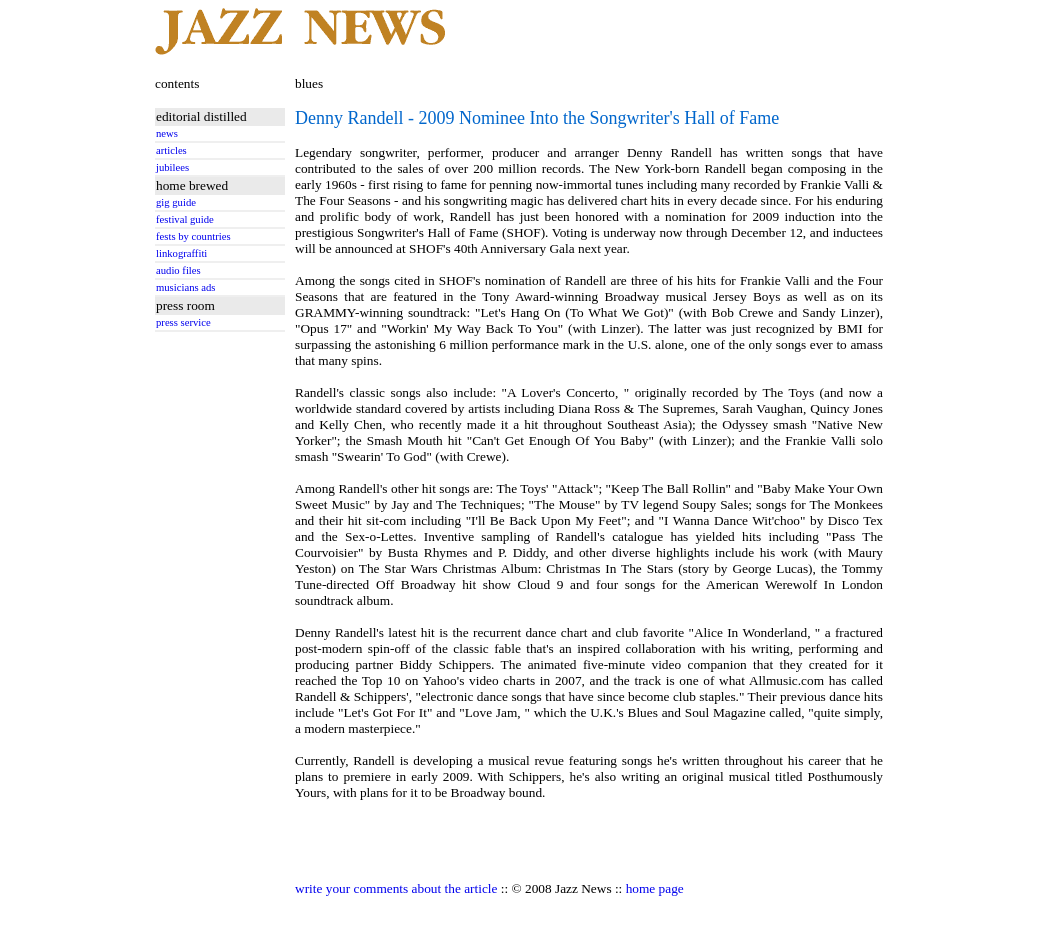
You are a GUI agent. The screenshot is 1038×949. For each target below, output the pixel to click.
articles (171, 150)
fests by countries (193, 236)
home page (655, 888)
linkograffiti (181, 253)
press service (183, 322)
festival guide (185, 219)
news (167, 133)
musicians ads (186, 287)
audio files (178, 270)
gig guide (176, 202)
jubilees (172, 167)
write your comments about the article (396, 888)
